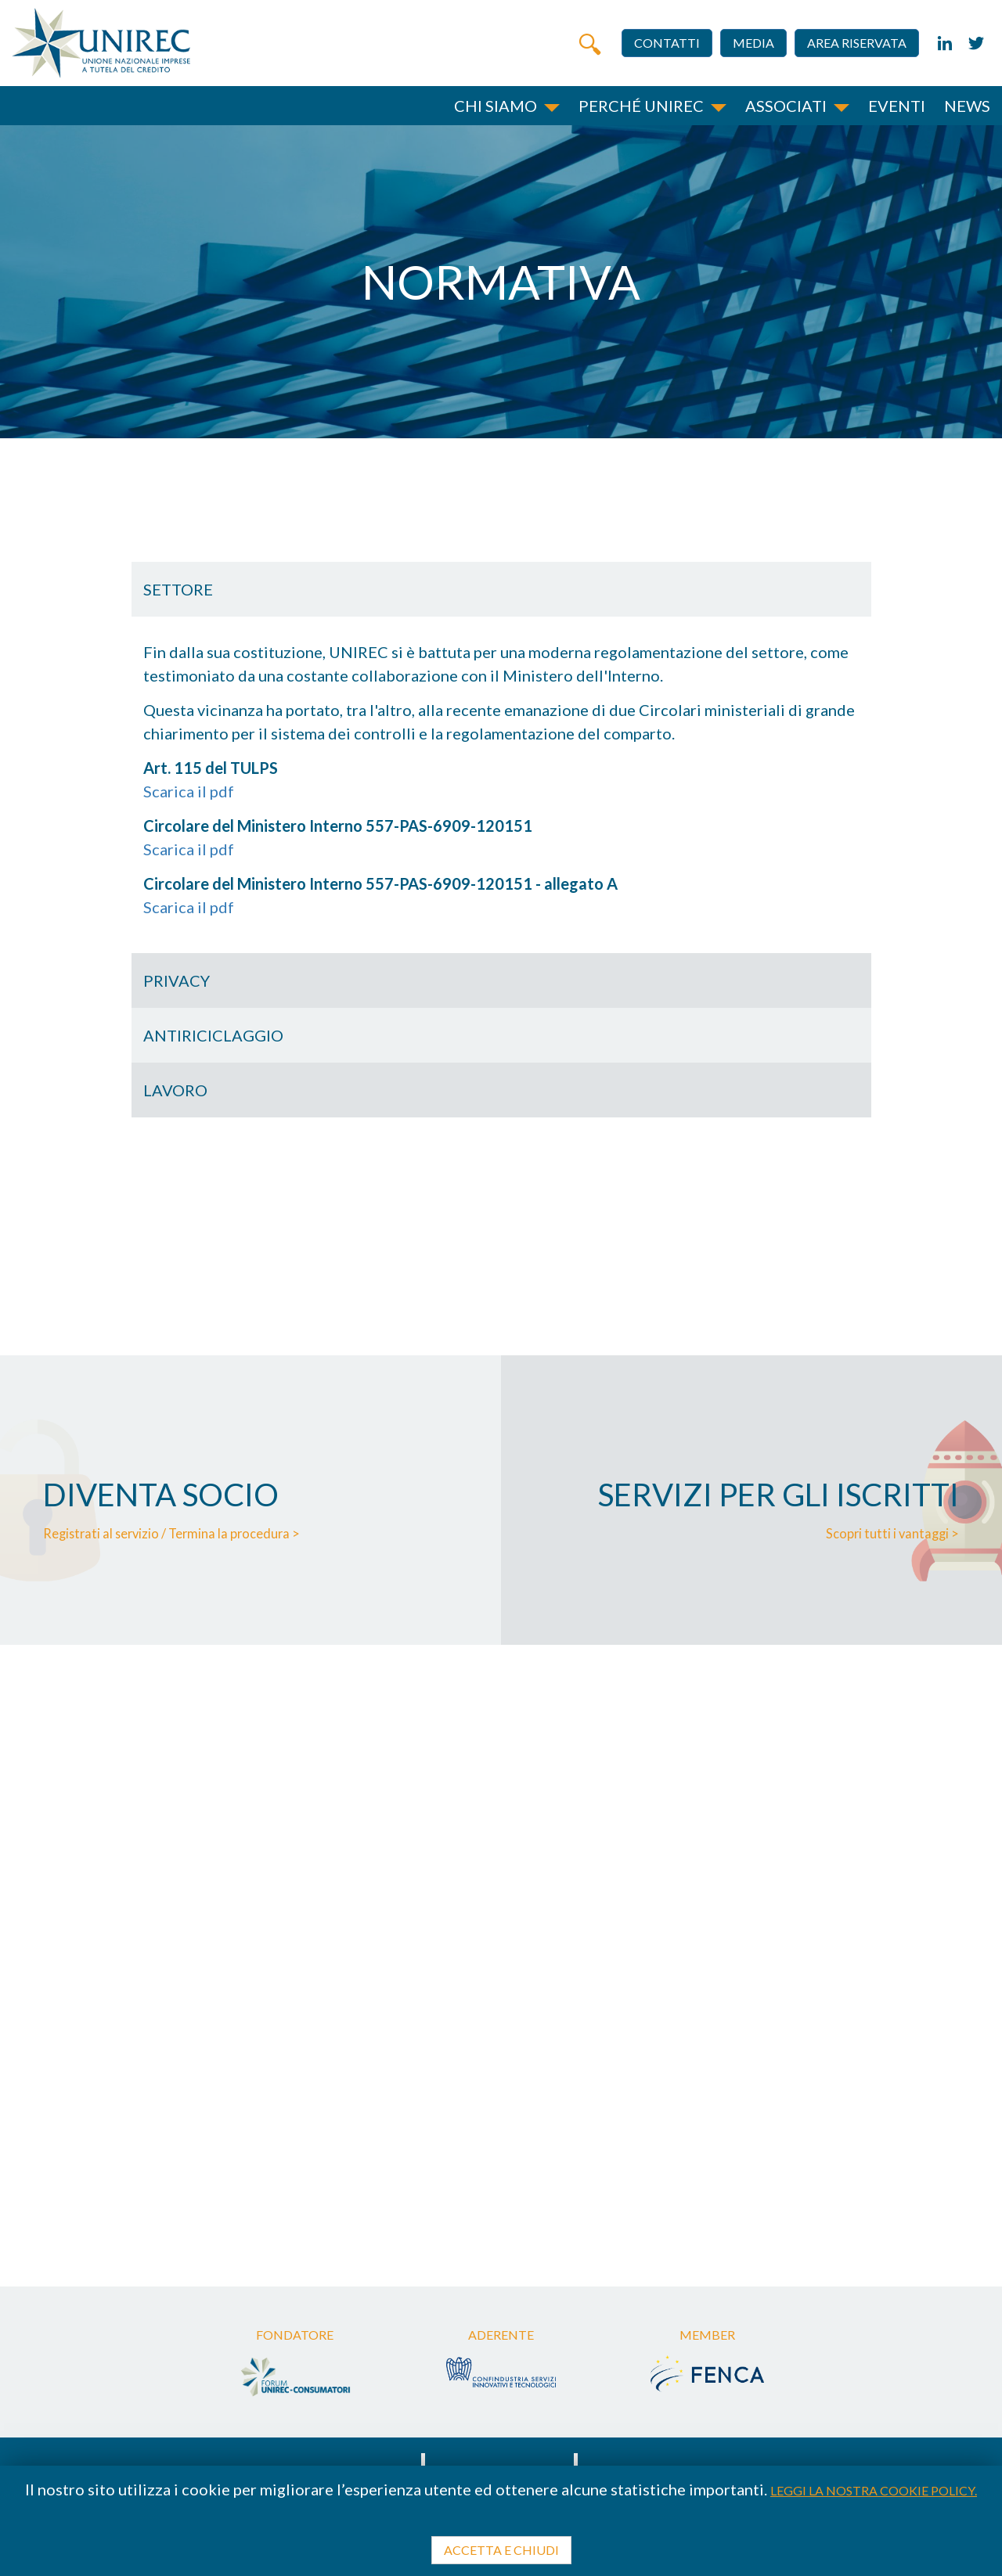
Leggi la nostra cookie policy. (873, 2490)
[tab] (501, 589)
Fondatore (294, 2334)
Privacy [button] (176, 980)
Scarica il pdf (188, 791)
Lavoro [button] (175, 1090)
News (967, 105)
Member (707, 2334)
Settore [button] (178, 589)
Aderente (501, 2334)
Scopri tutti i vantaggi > (889, 1533)
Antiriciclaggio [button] (213, 1035)
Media (753, 42)
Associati (786, 105)
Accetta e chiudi (501, 2549)
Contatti (667, 42)
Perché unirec (641, 105)
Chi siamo (495, 105)
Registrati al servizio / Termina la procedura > (179, 1533)
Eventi (896, 105)
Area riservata (856, 42)
